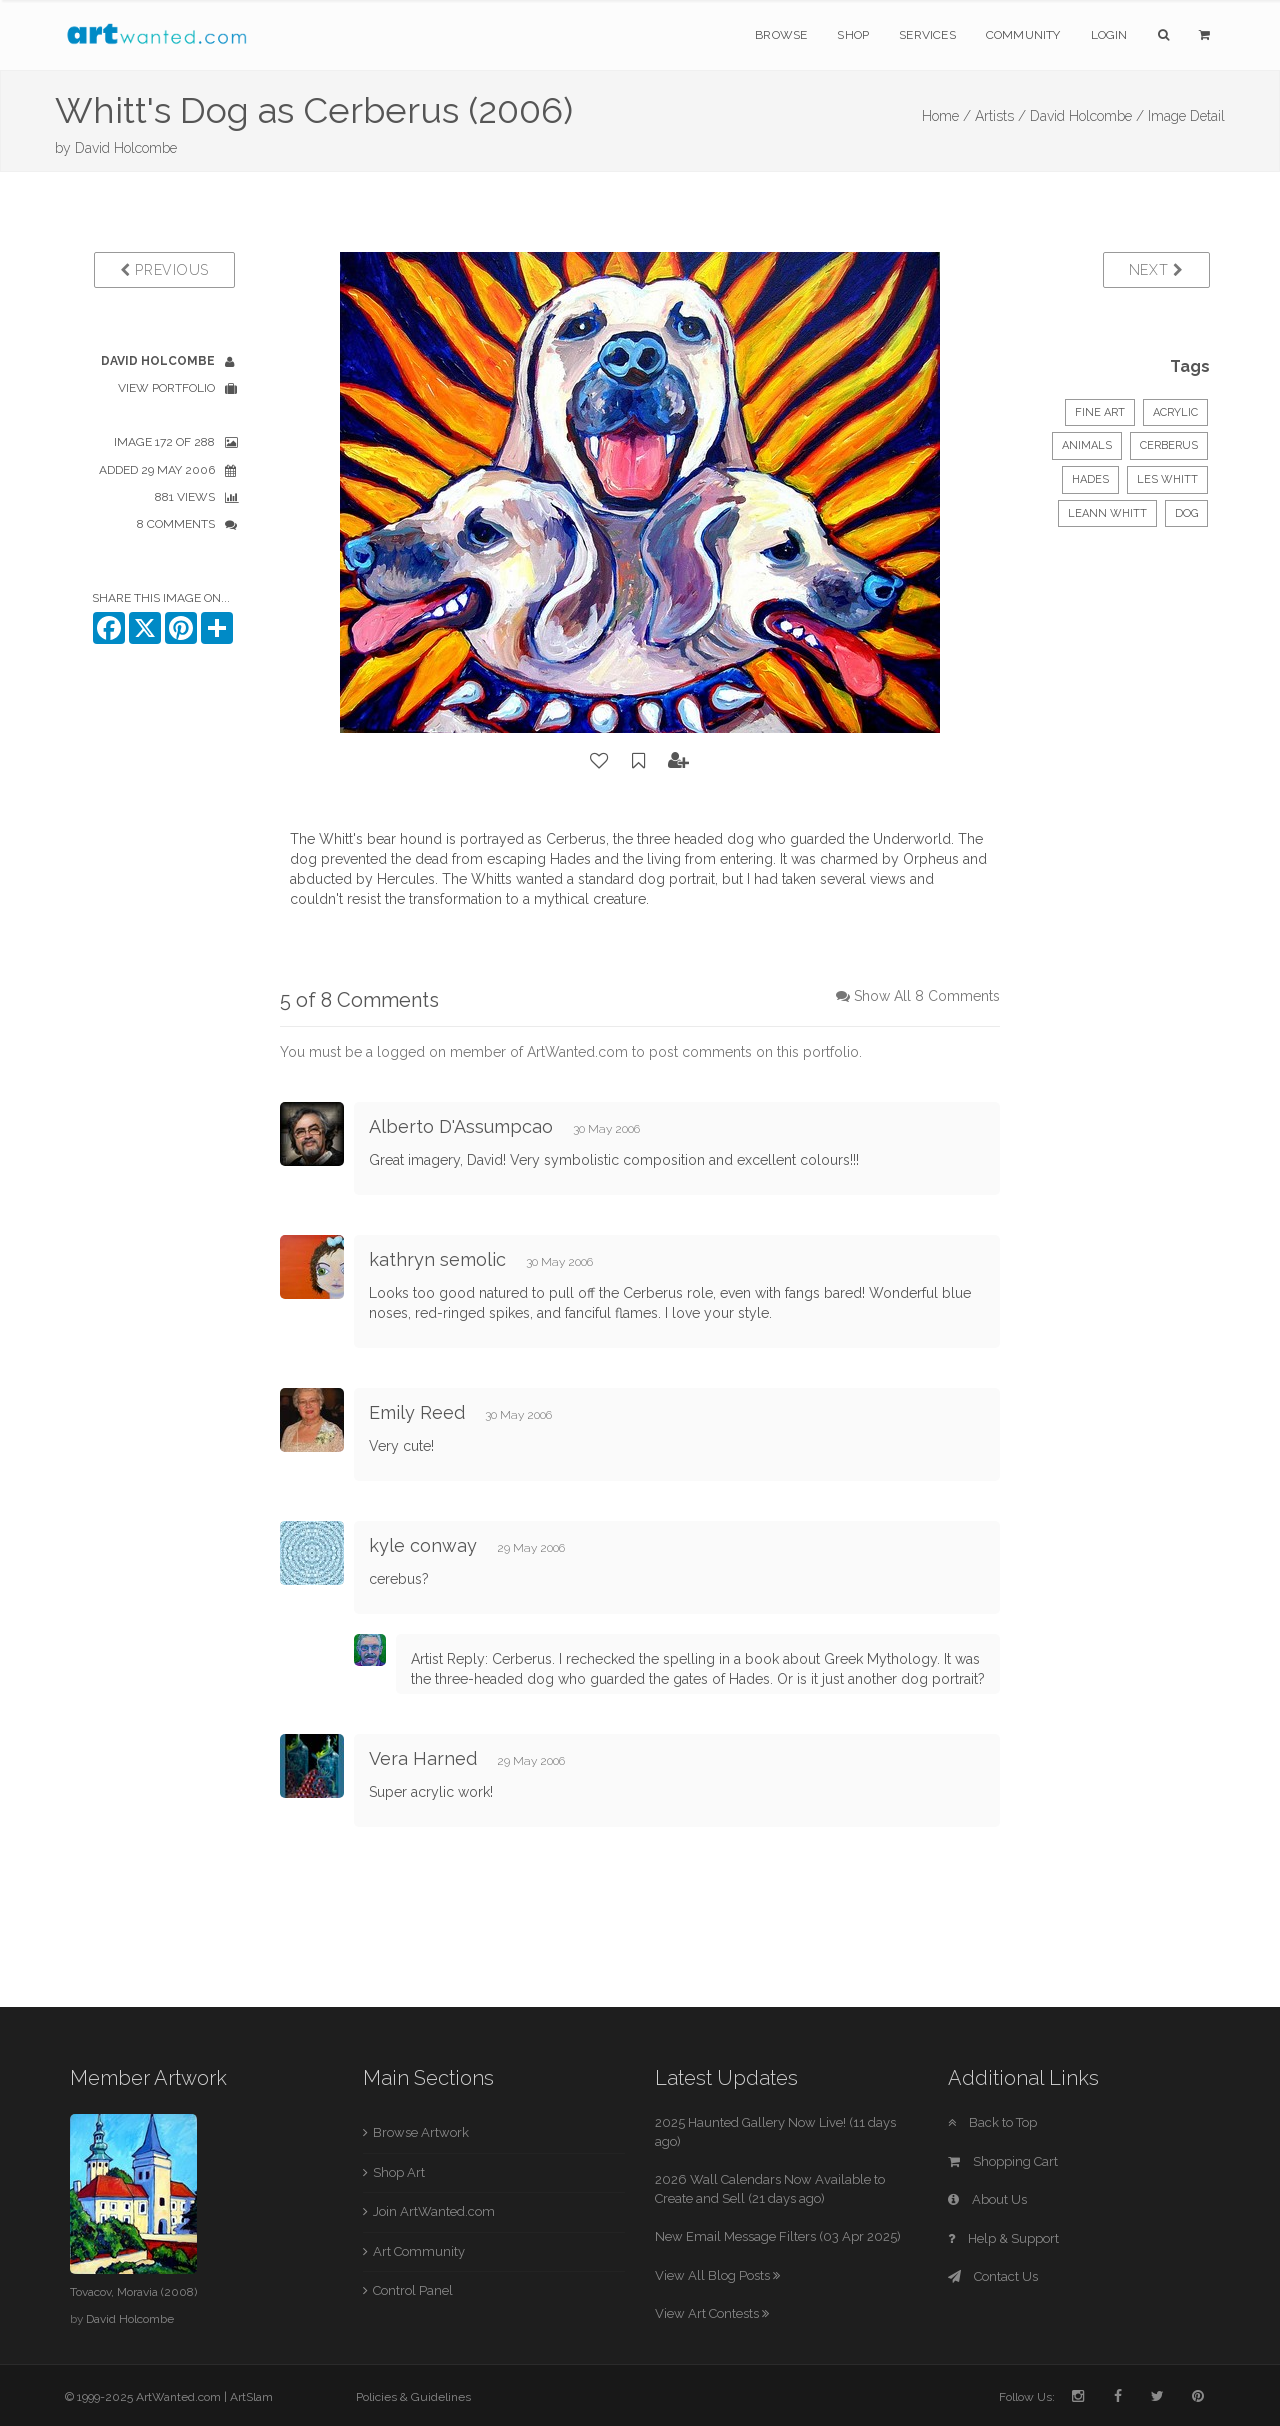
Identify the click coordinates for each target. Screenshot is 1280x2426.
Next (1156, 270)
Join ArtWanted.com (434, 2211)
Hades (1090, 479)
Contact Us (993, 2276)
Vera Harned (423, 1758)
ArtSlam (251, 2397)
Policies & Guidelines (413, 2397)
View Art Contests (712, 2313)
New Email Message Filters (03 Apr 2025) (778, 2236)
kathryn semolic (437, 1259)
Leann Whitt (1107, 513)
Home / (946, 116)
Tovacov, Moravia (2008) (133, 2292)
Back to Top (992, 2122)
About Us (987, 2199)
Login (1109, 35)
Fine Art (1100, 412)
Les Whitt (1167, 479)
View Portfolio (166, 388)
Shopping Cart (1003, 2161)
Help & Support (1003, 2238)
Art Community (419, 2251)
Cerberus (1169, 445)
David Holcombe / (1087, 116)
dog (1186, 513)
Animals (1087, 445)
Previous (164, 270)
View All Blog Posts (717, 2275)
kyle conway (423, 1545)
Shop (853, 35)
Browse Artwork (421, 2132)
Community (1023, 35)
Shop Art (399, 2172)
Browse (781, 35)
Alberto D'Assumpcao (461, 1126)
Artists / (1000, 116)
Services (927, 35)
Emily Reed (417, 1412)
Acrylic (1175, 412)
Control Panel (413, 2290)
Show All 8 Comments (927, 996)
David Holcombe (126, 148)
